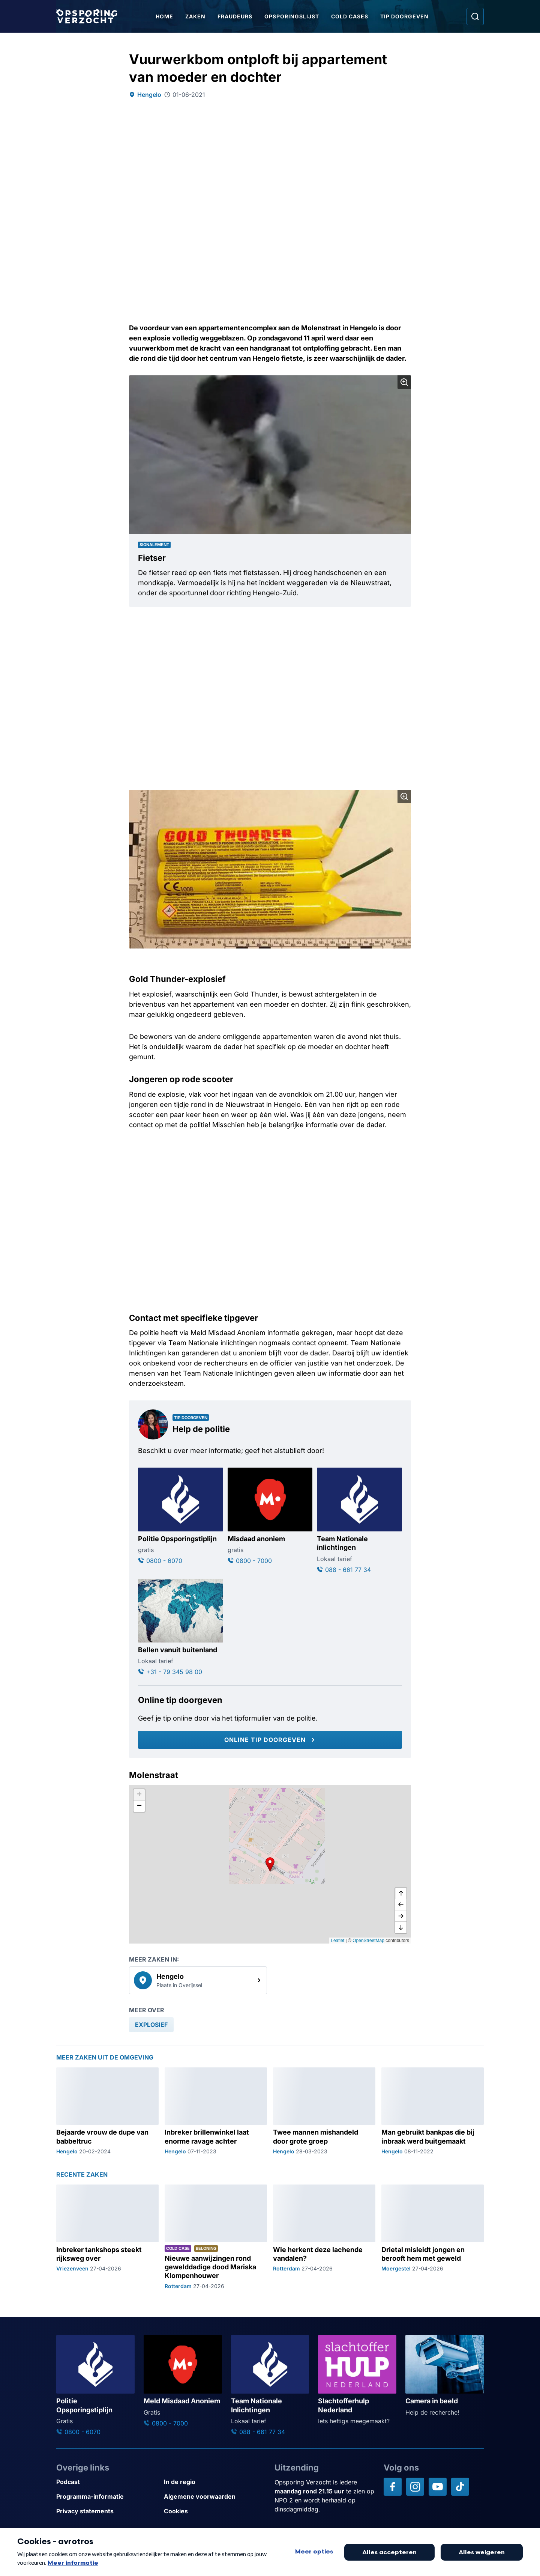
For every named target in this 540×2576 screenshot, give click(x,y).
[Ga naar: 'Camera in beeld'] (444, 2376)
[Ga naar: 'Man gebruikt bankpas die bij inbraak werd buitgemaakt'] (432, 2111)
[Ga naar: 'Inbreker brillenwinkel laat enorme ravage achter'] (216, 2111)
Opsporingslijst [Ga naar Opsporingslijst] (291, 16)
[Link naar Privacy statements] (107, 2511)
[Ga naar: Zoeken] (475, 16)
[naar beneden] (400, 1927)
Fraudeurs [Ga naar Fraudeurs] (235, 16)
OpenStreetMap (368, 1940)
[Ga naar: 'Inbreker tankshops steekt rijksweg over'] (107, 2237)
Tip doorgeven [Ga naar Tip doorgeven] (404, 16)
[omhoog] (400, 1893)
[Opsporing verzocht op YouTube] (438, 2487)
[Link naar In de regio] (215, 2482)
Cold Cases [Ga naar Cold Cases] (349, 16)
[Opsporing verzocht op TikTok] (460, 2487)
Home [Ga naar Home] (164, 16)
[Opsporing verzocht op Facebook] (393, 2487)
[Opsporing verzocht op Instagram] (415, 2487)
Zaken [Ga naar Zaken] (195, 16)
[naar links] (400, 1905)
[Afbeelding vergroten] (404, 382)
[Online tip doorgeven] (270, 1740)
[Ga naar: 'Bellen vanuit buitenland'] (180, 1627)
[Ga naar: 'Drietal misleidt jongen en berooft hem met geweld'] (432, 2237)
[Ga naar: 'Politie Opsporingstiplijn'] (180, 1516)
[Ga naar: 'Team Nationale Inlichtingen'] (270, 2385)
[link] (198, 1980)
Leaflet (337, 1940)
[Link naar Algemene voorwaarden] (215, 2496)
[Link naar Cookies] (215, 2511)
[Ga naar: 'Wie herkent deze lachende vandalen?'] (324, 2237)
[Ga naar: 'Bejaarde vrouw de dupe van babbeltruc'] (107, 2111)
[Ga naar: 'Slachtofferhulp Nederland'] (357, 2380)
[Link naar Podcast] (107, 2482)
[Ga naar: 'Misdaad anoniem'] (270, 1516)
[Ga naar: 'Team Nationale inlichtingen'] (359, 1521)
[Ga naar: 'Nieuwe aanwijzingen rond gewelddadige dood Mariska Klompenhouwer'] (216, 2237)
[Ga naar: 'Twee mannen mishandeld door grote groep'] (324, 2111)
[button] (270, 1863)
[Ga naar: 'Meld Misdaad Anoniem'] (183, 2381)
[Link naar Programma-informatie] (107, 2496)
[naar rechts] (400, 1916)
